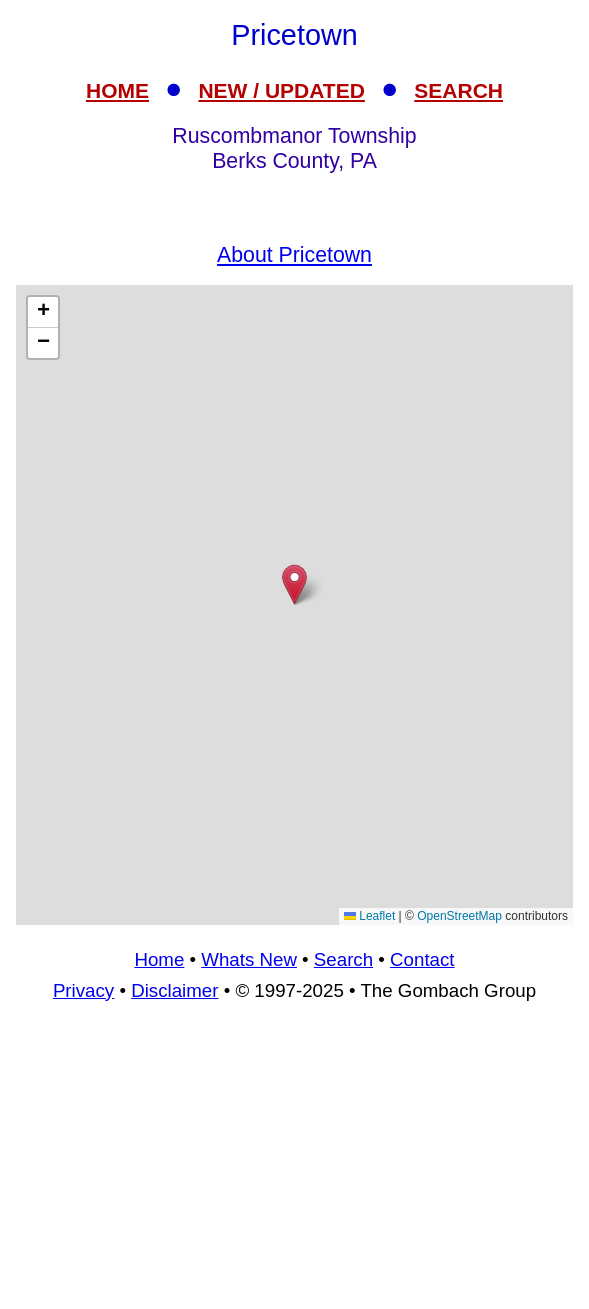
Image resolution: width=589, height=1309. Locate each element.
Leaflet (369, 916)
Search (343, 959)
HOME (117, 90)
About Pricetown (294, 255)
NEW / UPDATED (281, 90)
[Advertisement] (294, 1164)
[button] (294, 584)
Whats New (249, 959)
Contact (422, 959)
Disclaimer (174, 990)
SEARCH (458, 90)
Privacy (83, 990)
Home (159, 959)
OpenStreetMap (459, 916)
